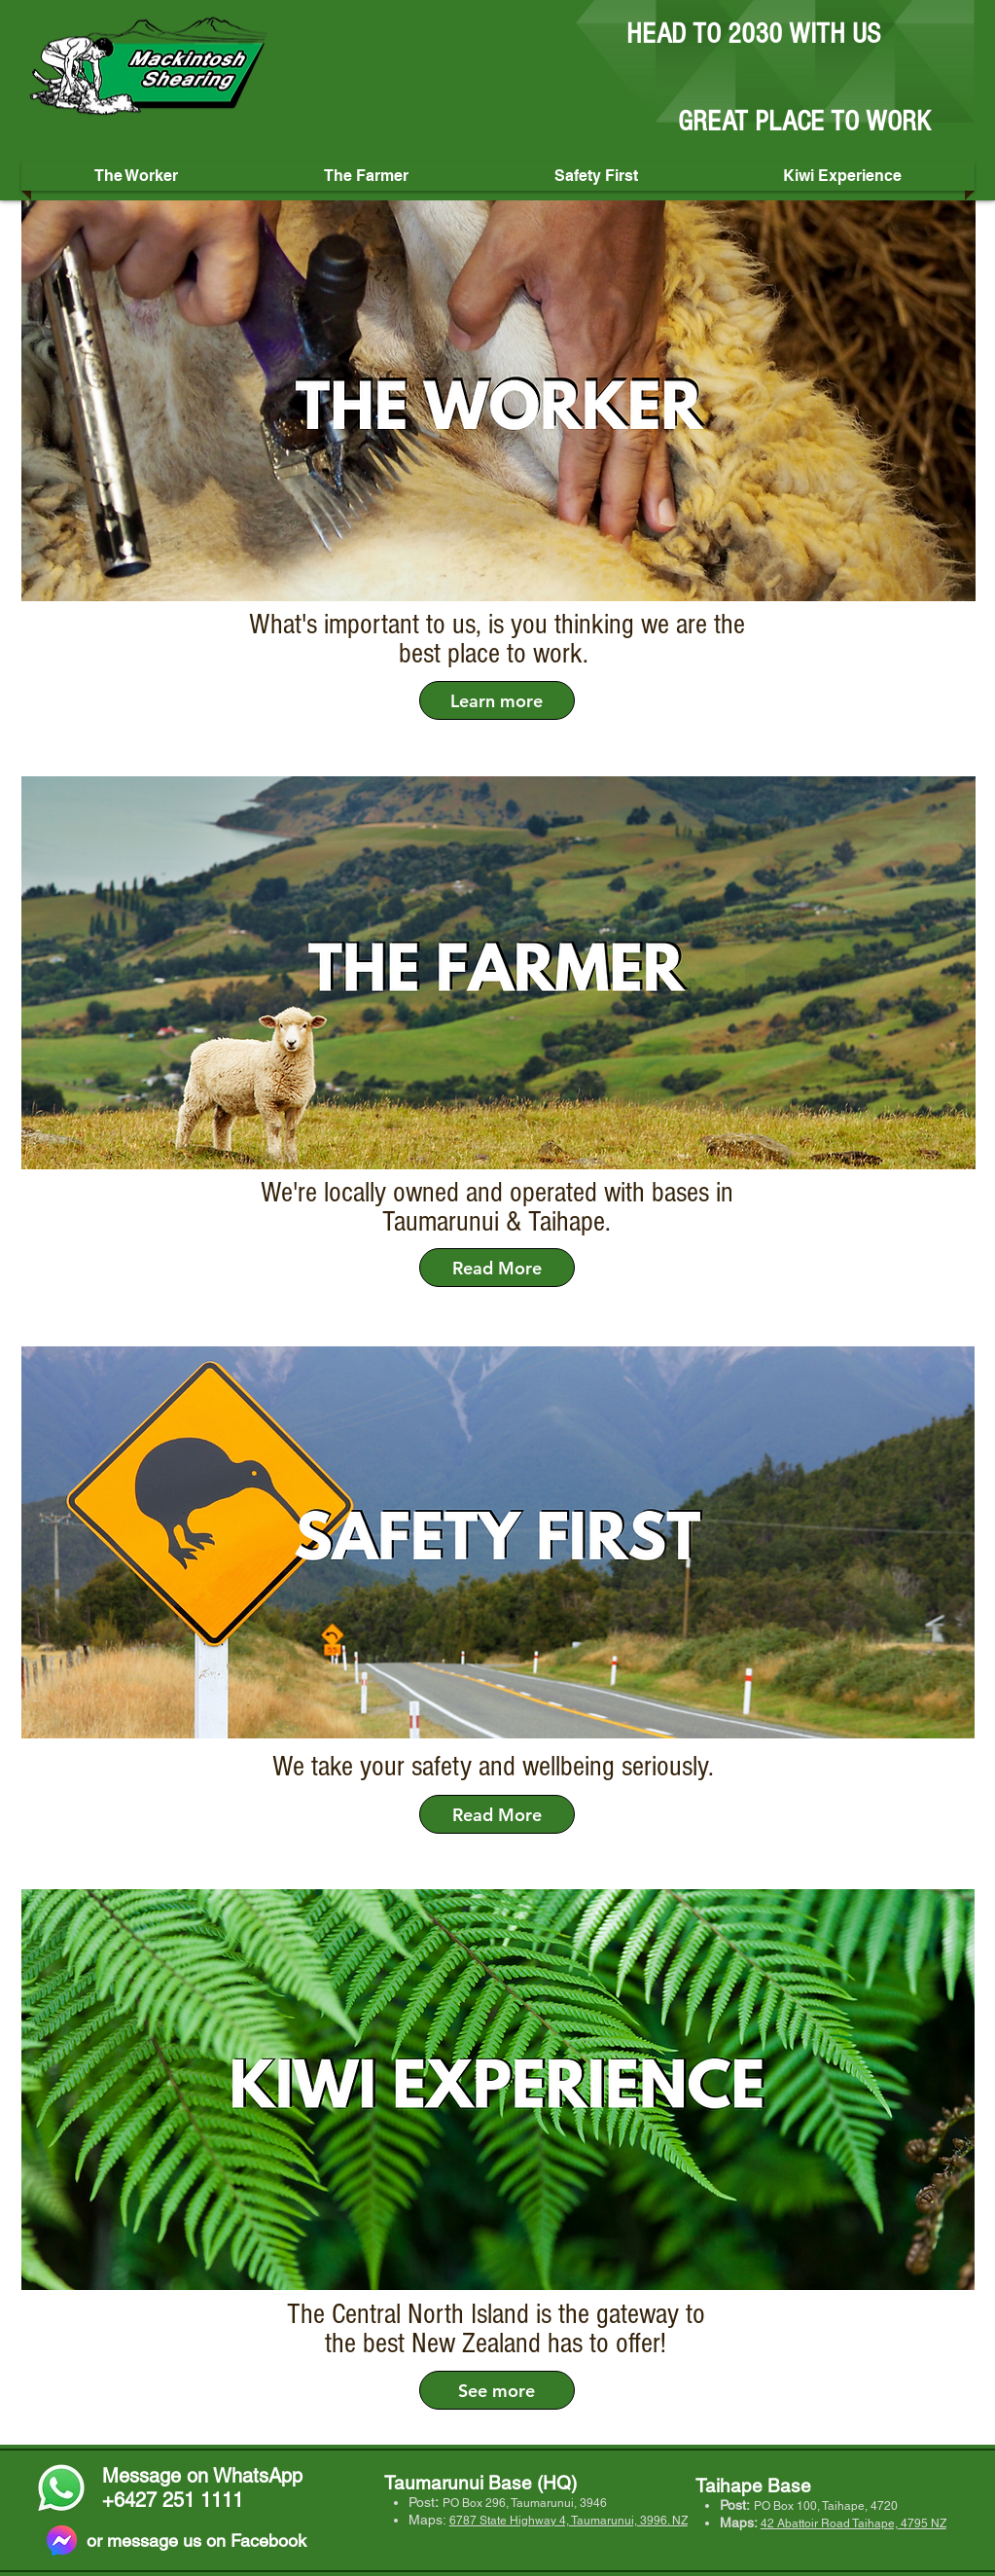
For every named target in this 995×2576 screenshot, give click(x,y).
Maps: (429, 2519)
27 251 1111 (189, 2500)
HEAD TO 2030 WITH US (753, 34)
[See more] (497, 2390)
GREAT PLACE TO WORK (804, 121)
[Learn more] (497, 700)
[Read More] (497, 1267)
